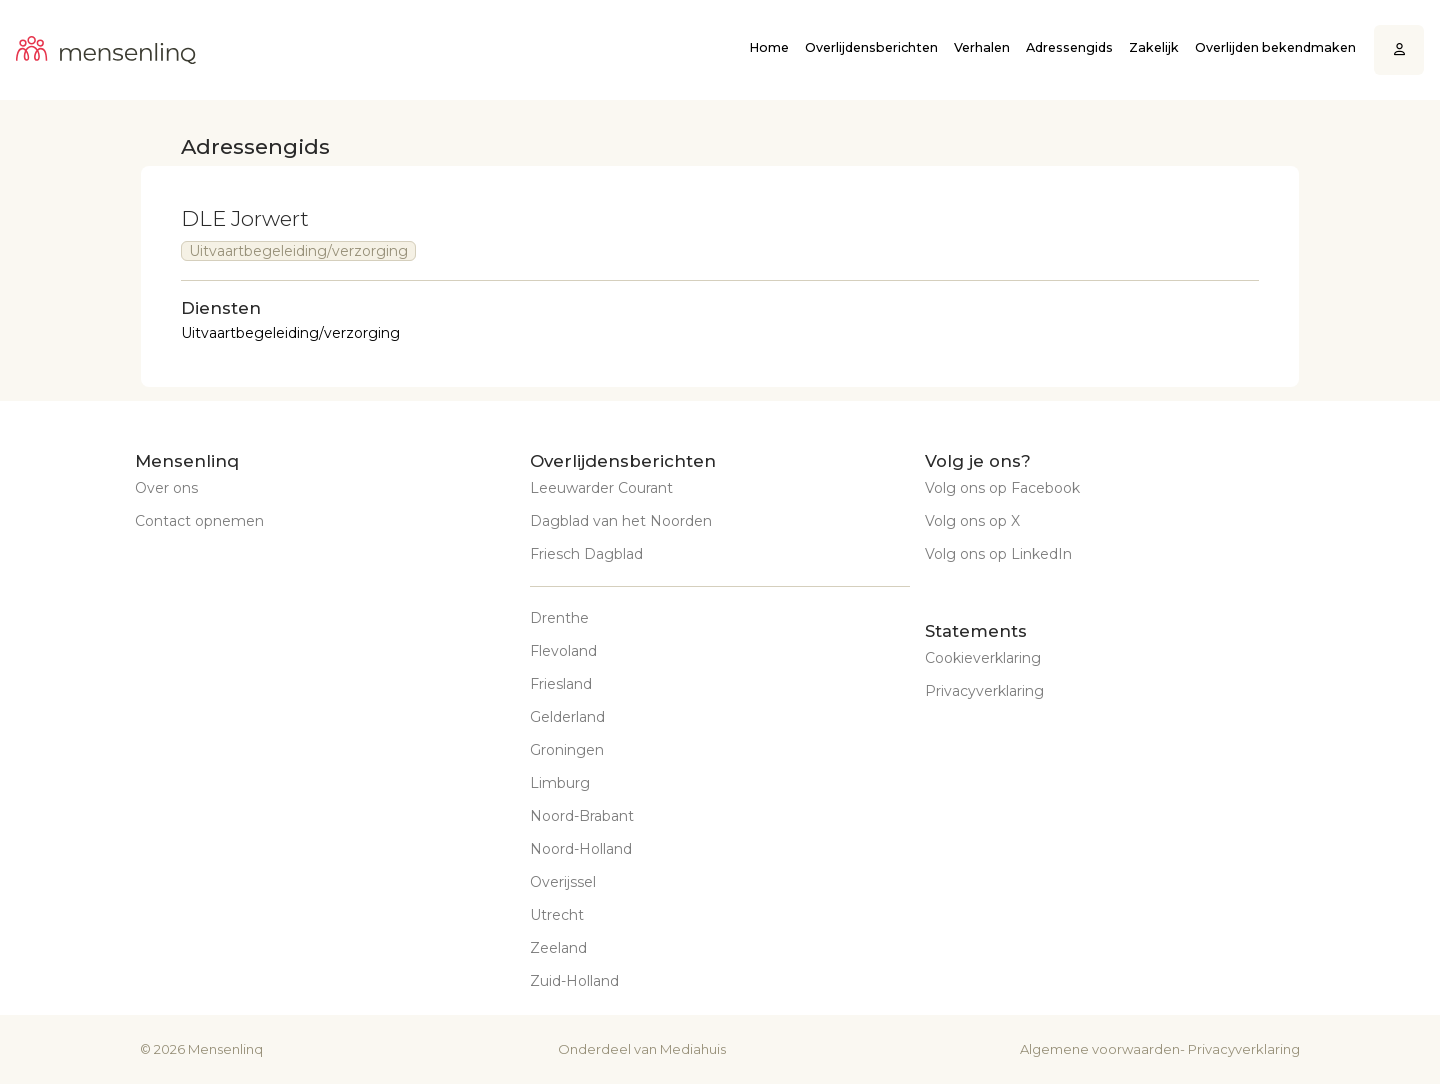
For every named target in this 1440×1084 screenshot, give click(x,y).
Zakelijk (1154, 47)
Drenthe (559, 618)
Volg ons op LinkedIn (998, 554)
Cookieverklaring (983, 658)
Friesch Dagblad (586, 554)
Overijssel (563, 882)
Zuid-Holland (574, 981)
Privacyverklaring (984, 691)
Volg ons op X (972, 521)
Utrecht (557, 915)
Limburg (560, 783)
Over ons (166, 488)
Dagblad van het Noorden (621, 521)
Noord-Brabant (582, 816)
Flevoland (563, 651)
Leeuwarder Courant (601, 488)
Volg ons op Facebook (1002, 488)
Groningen (567, 750)
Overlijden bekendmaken (1275, 47)
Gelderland (567, 717)
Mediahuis (693, 1049)
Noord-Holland (581, 849)
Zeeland (558, 948)
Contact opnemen (199, 521)
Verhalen (982, 47)
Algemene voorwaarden (1100, 1049)
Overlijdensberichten (871, 47)
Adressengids (1069, 47)
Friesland (561, 684)
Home (769, 47)
